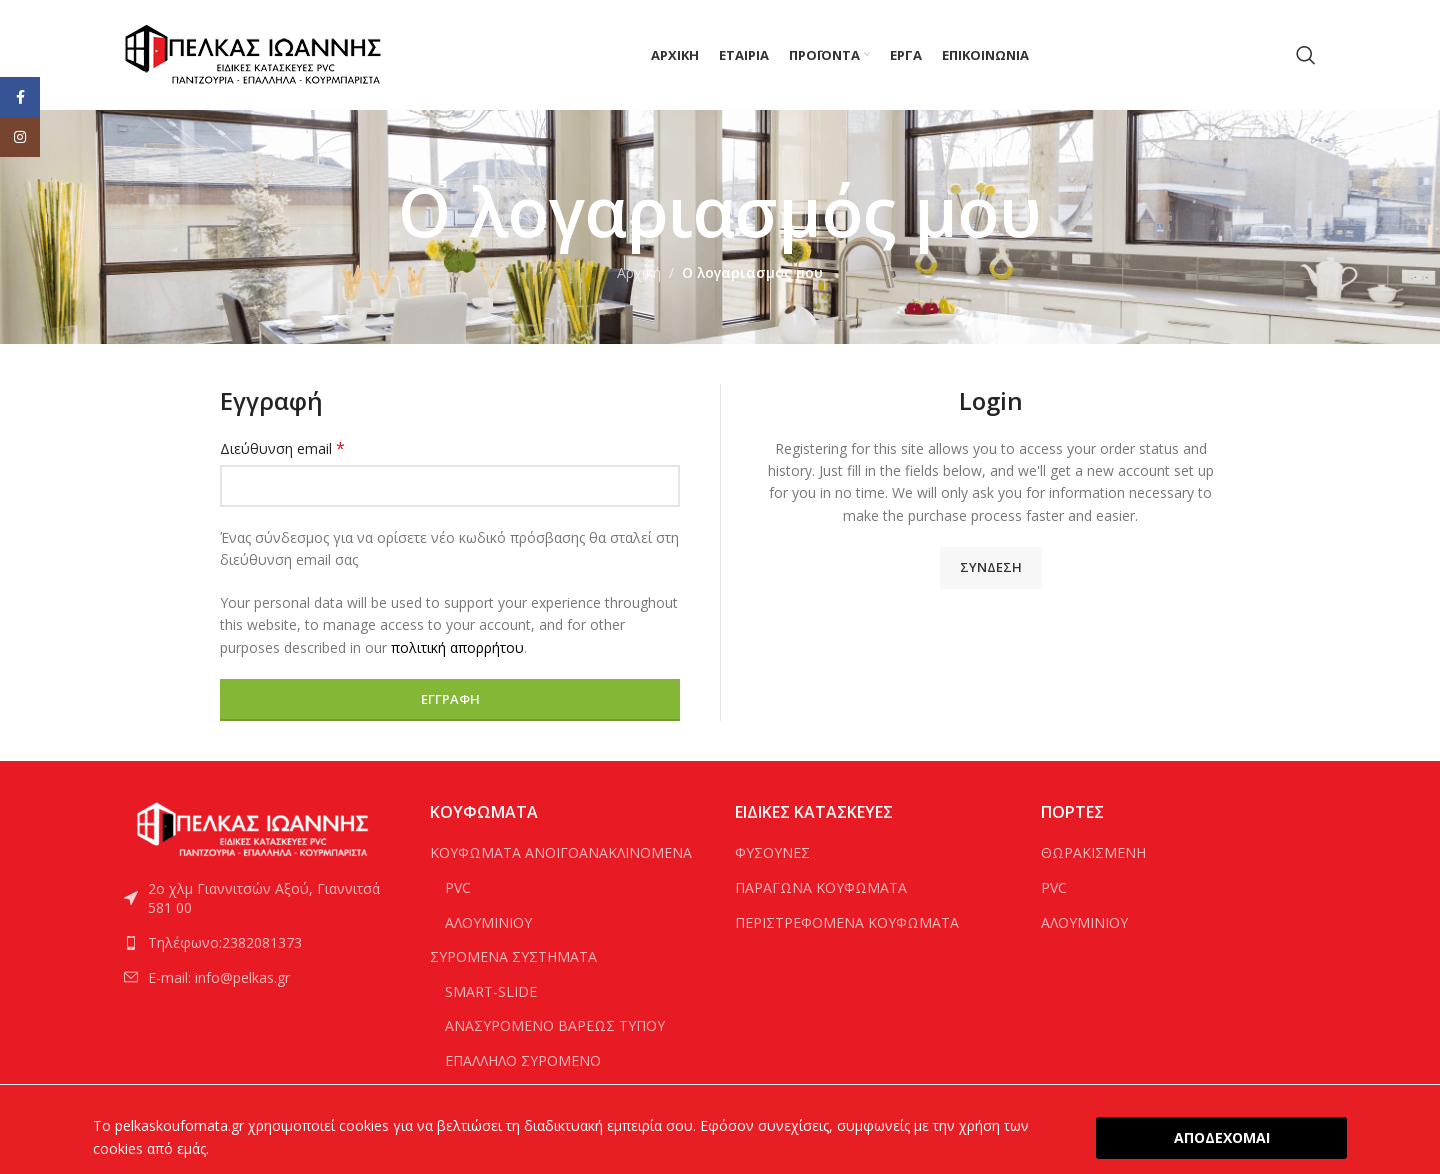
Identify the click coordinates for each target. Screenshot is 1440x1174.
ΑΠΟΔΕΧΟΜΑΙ (1222, 1137)
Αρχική (639, 272)
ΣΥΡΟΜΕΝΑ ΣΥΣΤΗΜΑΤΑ (513, 956)
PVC (458, 887)
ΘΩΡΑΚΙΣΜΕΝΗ (1093, 852)
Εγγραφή (450, 699)
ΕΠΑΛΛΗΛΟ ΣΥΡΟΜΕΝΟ (523, 1060)
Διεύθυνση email (282, 448)
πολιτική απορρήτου (457, 647)
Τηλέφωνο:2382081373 (225, 942)
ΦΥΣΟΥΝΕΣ (772, 852)
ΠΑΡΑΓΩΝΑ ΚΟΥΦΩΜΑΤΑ (821, 887)
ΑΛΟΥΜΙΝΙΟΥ (488, 922)
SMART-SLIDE (491, 991)
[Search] (1306, 55)
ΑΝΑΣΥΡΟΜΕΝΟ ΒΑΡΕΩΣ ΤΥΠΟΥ (555, 1025)
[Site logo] (254, 53)
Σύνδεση (991, 567)
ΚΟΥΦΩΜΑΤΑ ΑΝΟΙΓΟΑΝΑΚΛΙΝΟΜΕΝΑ (561, 852)
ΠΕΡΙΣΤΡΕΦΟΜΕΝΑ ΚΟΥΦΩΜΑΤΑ (847, 922)
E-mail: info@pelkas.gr (219, 977)
